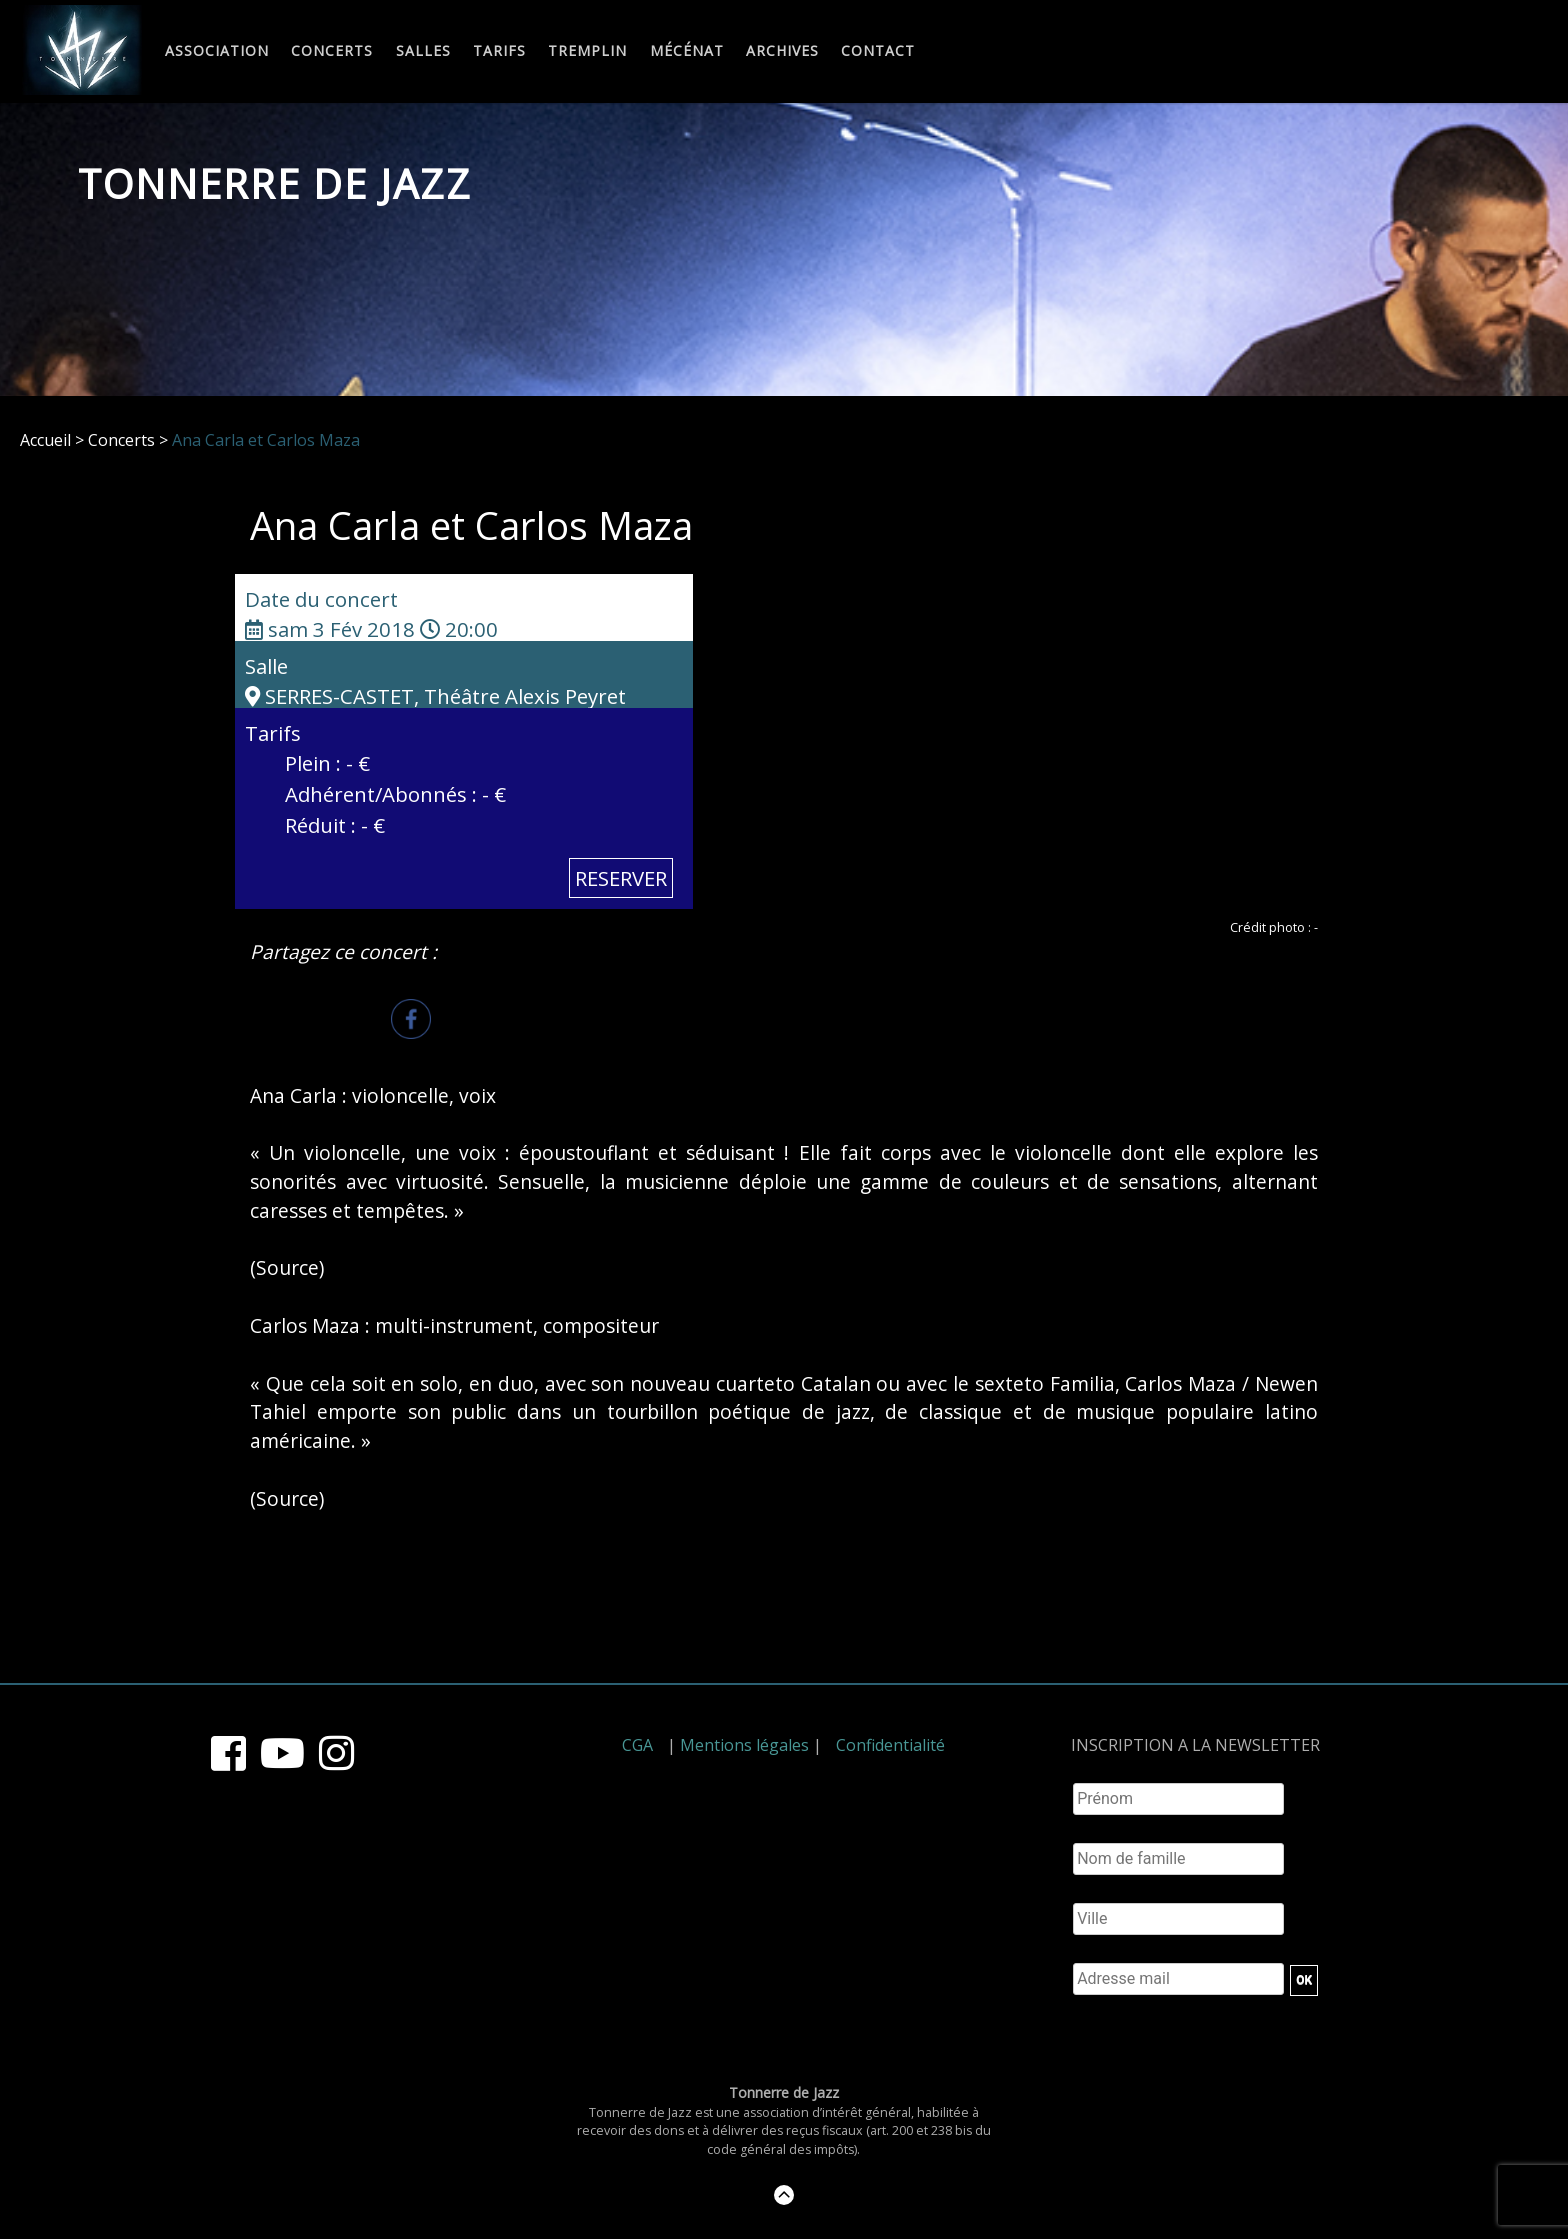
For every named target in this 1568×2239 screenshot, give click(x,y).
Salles (423, 51)
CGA (637, 1745)
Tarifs (499, 51)
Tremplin (587, 51)
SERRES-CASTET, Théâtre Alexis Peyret (435, 696)
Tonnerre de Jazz (275, 183)
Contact (878, 51)
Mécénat (687, 51)
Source (287, 1267)
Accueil (45, 440)
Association (217, 51)
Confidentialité (890, 1745)
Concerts (332, 51)
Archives (782, 51)
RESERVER (621, 878)
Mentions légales (744, 1745)
